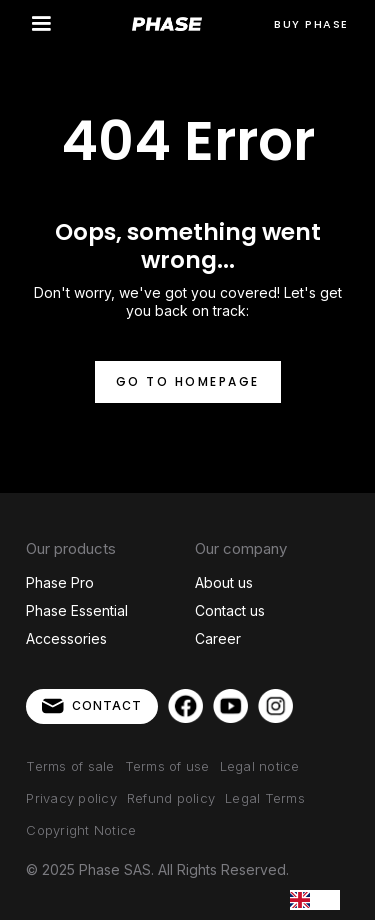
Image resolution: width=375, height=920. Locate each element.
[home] (167, 24)
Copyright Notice (81, 830)
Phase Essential (77, 610)
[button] (41, 24)
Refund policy (171, 798)
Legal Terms (265, 798)
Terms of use (167, 766)
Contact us (230, 610)
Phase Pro (60, 582)
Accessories (66, 638)
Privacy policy (71, 798)
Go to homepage (188, 381)
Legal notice (260, 766)
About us (224, 582)
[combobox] (315, 900)
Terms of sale (70, 766)
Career (218, 638)
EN (315, 899)
